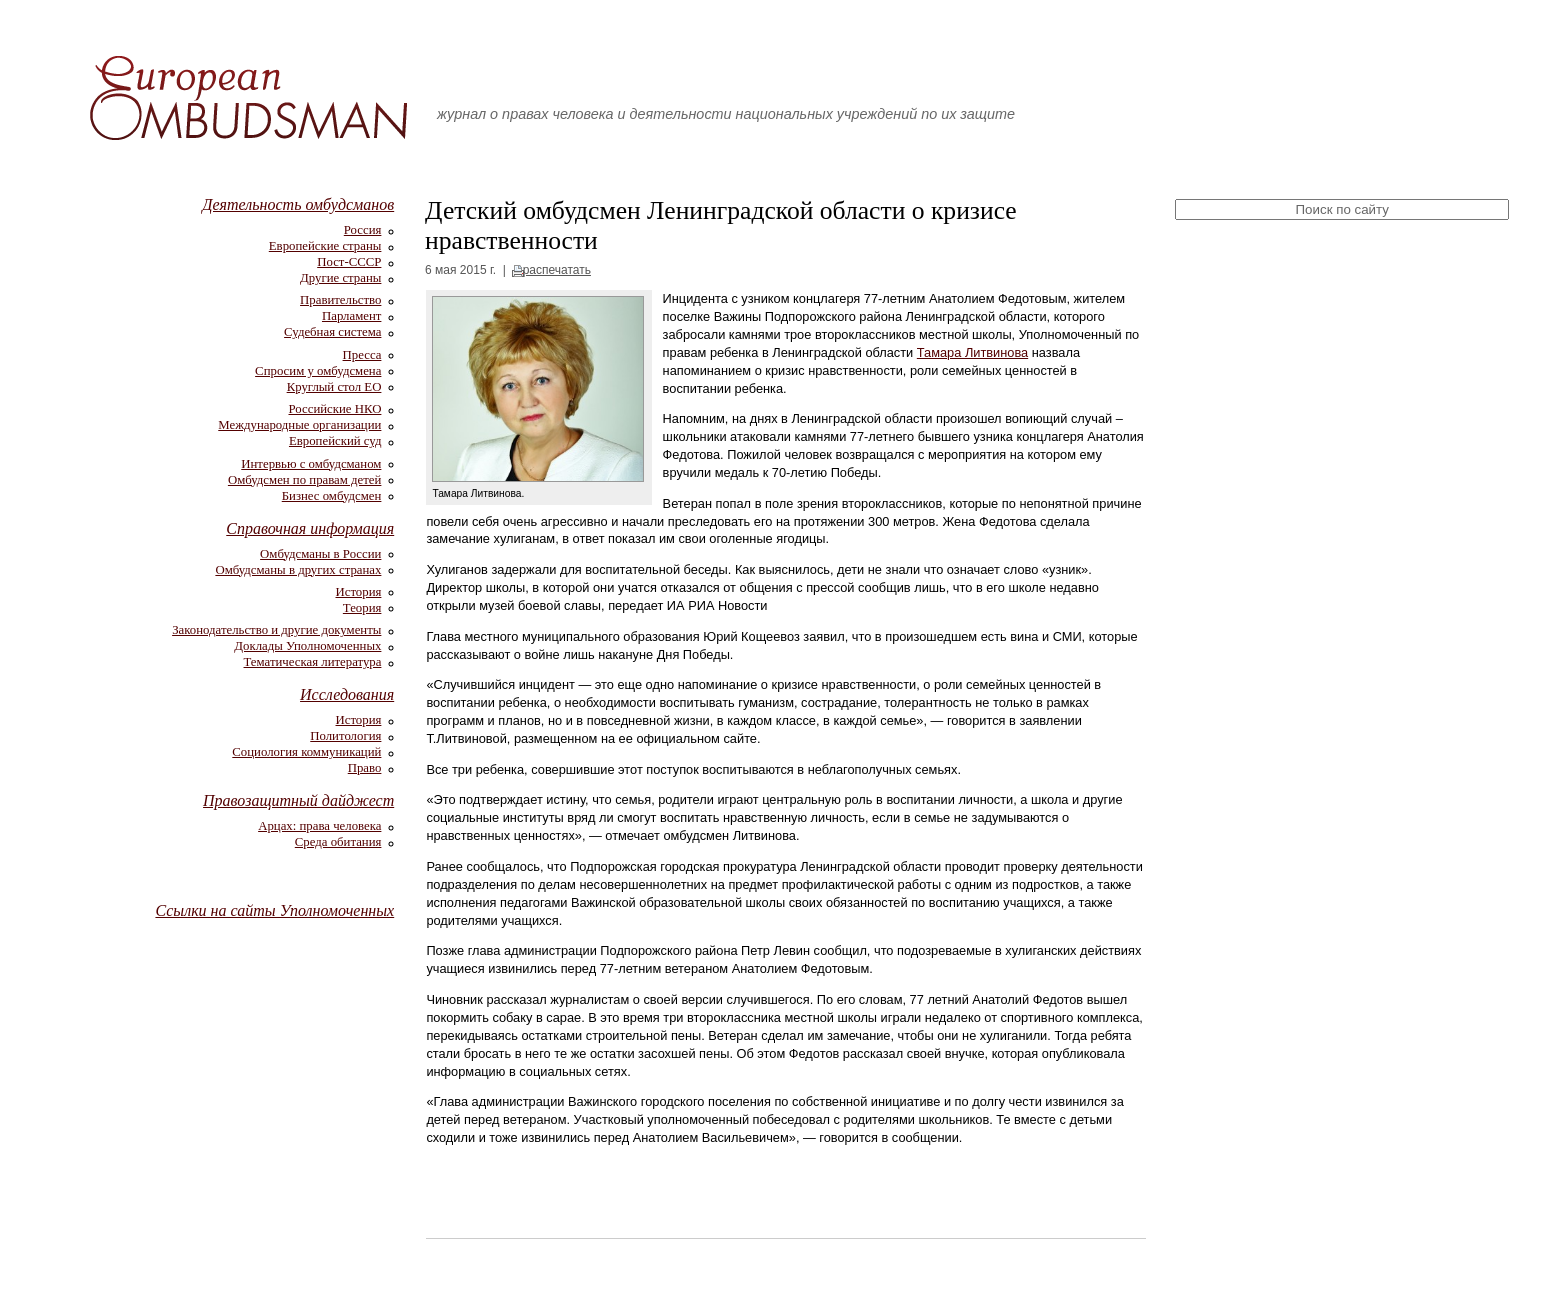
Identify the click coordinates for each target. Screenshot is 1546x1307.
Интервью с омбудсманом (311, 464)
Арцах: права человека (319, 826)
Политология (345, 736)
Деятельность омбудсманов (298, 204)
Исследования (347, 694)
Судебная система (332, 332)
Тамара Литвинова (972, 352)
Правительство (340, 300)
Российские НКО (335, 409)
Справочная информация (310, 528)
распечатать (557, 270)
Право (365, 768)
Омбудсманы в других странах (298, 570)
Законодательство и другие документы (276, 630)
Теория (362, 608)
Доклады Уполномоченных (307, 646)
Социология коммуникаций (306, 752)
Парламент (351, 316)
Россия (363, 230)
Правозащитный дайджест (298, 800)
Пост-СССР (349, 262)
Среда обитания (338, 842)
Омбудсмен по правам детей (305, 480)
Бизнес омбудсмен (332, 496)
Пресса (362, 355)
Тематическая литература (313, 662)
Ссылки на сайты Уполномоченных (274, 910)
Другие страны (340, 278)
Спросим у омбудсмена (318, 371)
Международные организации (299, 425)
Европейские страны (325, 246)
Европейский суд (335, 441)
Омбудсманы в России (320, 554)
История (359, 592)
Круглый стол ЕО (334, 387)
